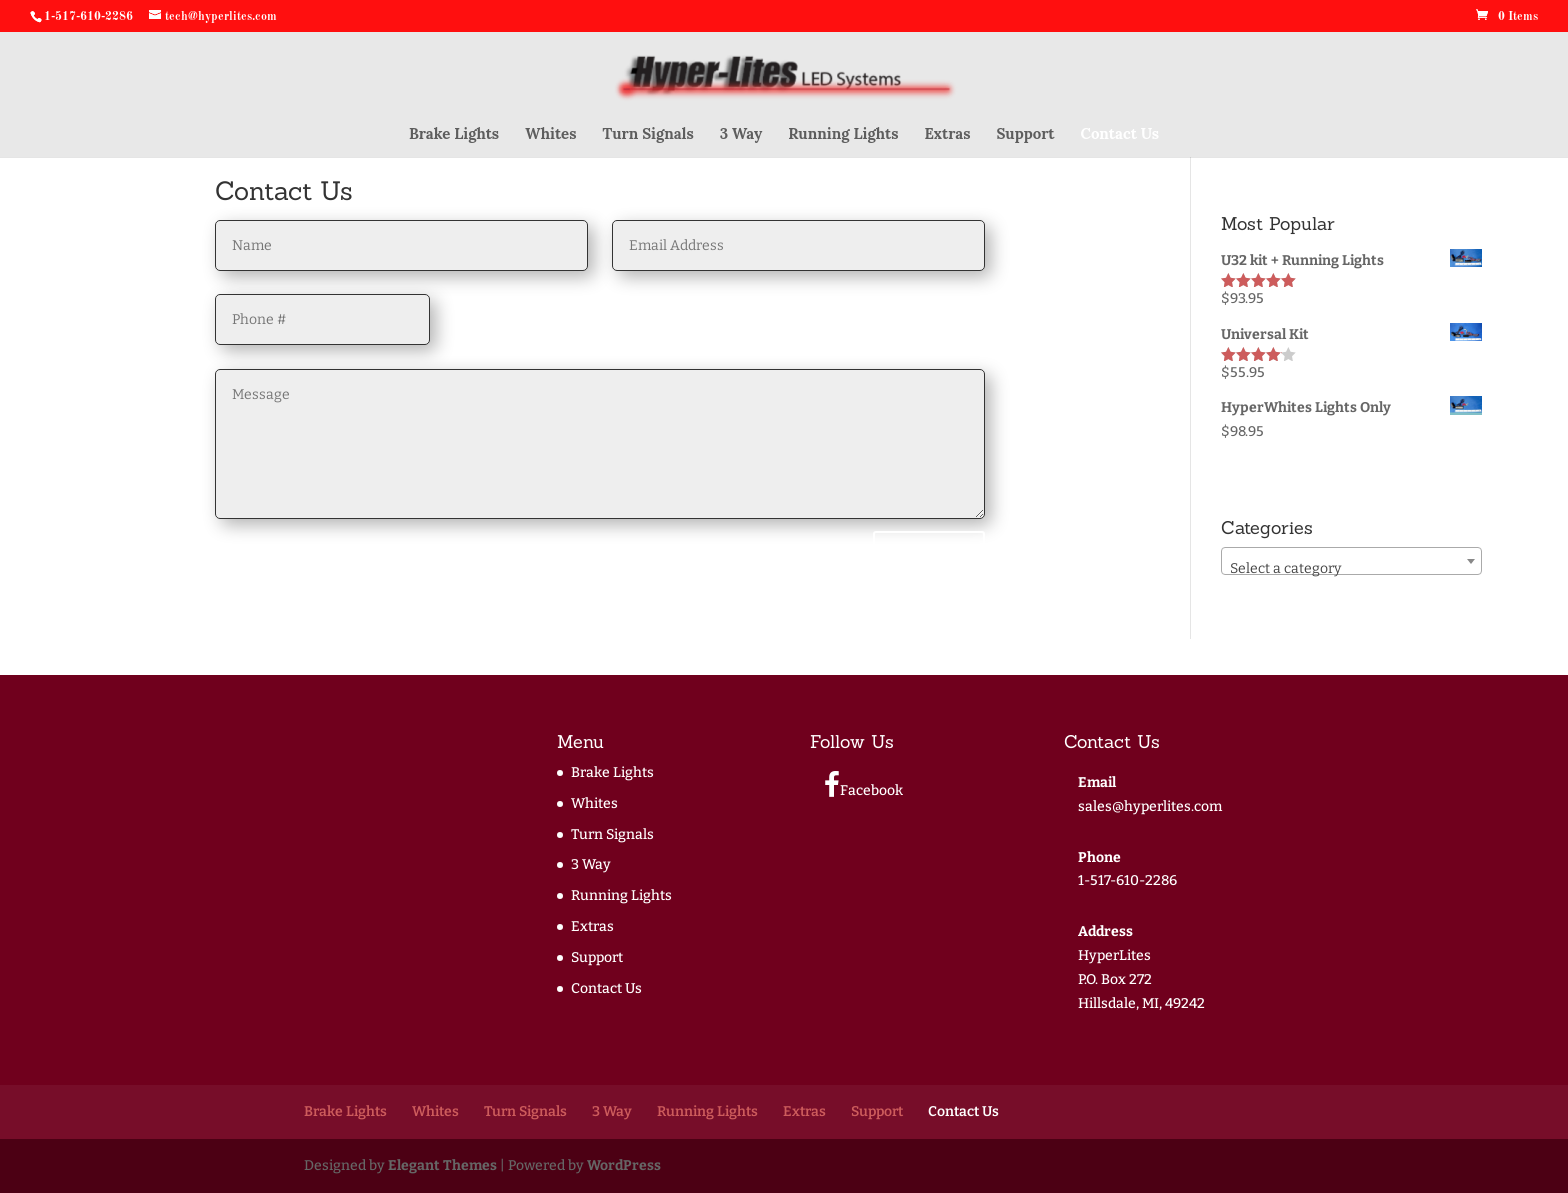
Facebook (863, 785)
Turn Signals (647, 135)
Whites (550, 135)
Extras (947, 135)
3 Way (741, 135)
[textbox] (1351, 569)
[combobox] (1351, 561)
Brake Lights (454, 135)
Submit (929, 556)
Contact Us (1120, 135)
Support (1026, 135)
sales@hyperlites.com (1150, 806)
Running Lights (843, 135)
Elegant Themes (442, 1165)
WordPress (624, 1165)
